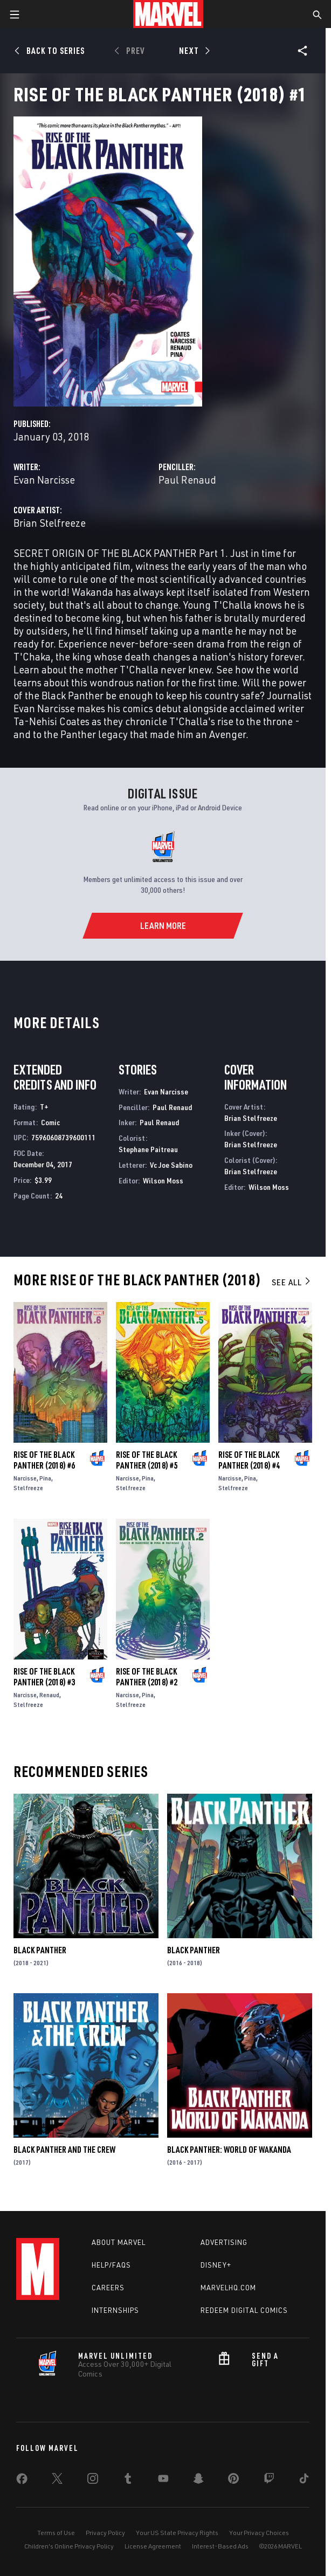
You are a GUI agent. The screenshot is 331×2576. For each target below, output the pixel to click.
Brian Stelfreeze (49, 522)
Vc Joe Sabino (171, 1164)
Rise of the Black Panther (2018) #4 (249, 1460)
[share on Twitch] (269, 2480)
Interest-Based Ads (220, 2546)
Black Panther (39, 1950)
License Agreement (153, 2546)
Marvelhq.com (228, 2287)
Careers (108, 2287)
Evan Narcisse (44, 479)
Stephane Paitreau (148, 1149)
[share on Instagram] (92, 2480)
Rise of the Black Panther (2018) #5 (146, 1460)
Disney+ (216, 2265)
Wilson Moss (163, 1180)
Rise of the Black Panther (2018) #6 (44, 1460)
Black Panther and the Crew (64, 2149)
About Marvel (119, 2242)
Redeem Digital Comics (244, 2310)
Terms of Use (56, 2533)
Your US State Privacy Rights (177, 2533)
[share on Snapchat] (198, 2480)
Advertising (224, 2242)
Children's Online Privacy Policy (69, 2546)
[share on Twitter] (57, 2480)
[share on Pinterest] (233, 2480)
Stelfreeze (28, 1488)
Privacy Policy (105, 2533)
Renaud (49, 1695)
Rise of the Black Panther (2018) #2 (146, 1677)
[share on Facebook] (21, 2481)
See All (292, 1282)
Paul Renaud (187, 479)
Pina (45, 1478)
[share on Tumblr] (127, 2480)
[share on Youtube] (163, 2480)
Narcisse (25, 1478)
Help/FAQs (111, 2265)
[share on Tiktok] (304, 2480)
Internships (115, 2310)
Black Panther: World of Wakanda (229, 2149)
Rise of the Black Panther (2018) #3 (44, 1677)
